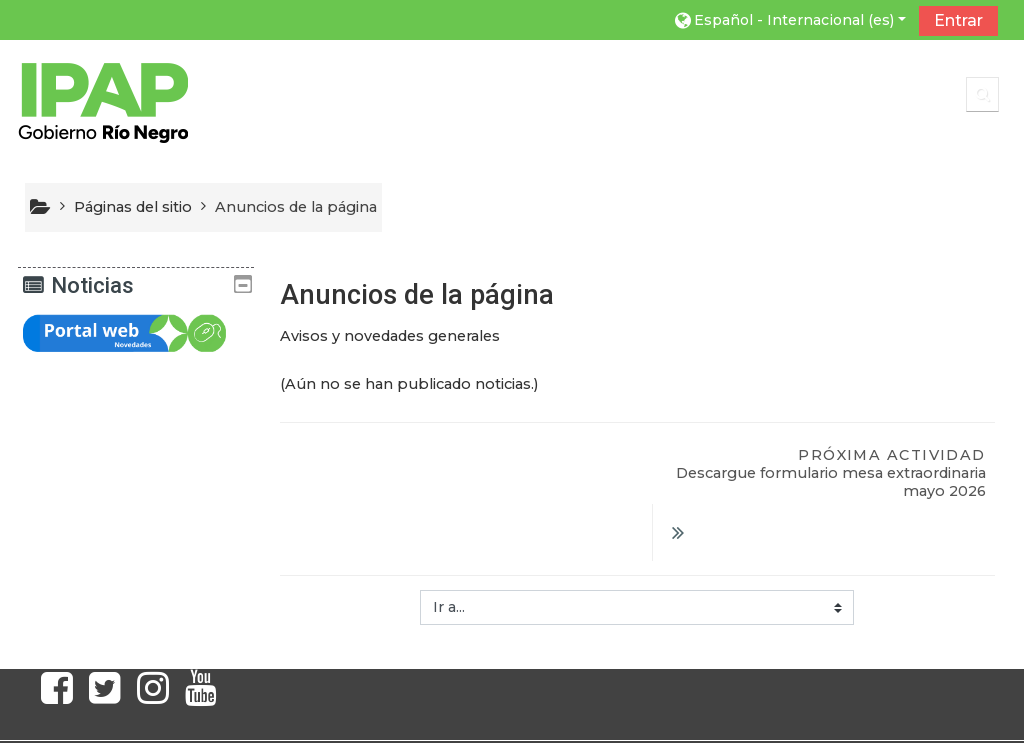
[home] (103, 98)
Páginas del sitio (133, 207)
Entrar (958, 20)
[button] (789, 19)
